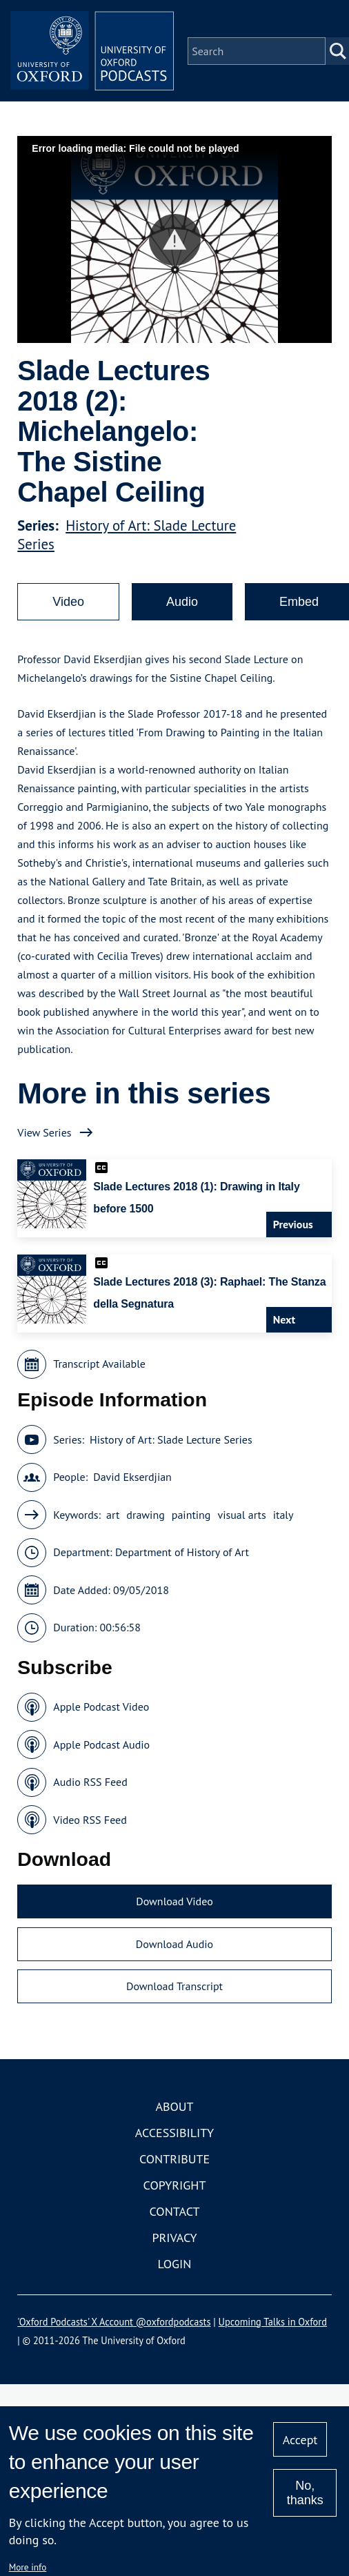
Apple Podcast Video (101, 1708)
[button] (175, 240)
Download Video (174, 1902)
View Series (44, 1133)
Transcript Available (99, 1365)
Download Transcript (174, 1987)
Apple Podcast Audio (101, 1745)
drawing (145, 1515)
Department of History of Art (182, 1553)
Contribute (174, 2159)
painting (191, 1515)
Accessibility (174, 2133)
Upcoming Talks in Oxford (273, 2322)
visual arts (241, 1515)
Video (68, 602)
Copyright (174, 2186)
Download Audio (174, 1944)
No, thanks (305, 2493)
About (174, 2107)
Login (175, 2264)
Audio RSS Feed (90, 1783)
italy (283, 1515)
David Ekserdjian (132, 1478)
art (112, 1515)
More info (28, 2567)
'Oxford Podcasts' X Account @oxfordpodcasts (113, 2322)
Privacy (174, 2238)
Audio (182, 602)
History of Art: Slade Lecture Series (171, 1440)
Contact (175, 2212)
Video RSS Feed (90, 1820)
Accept (300, 2440)
